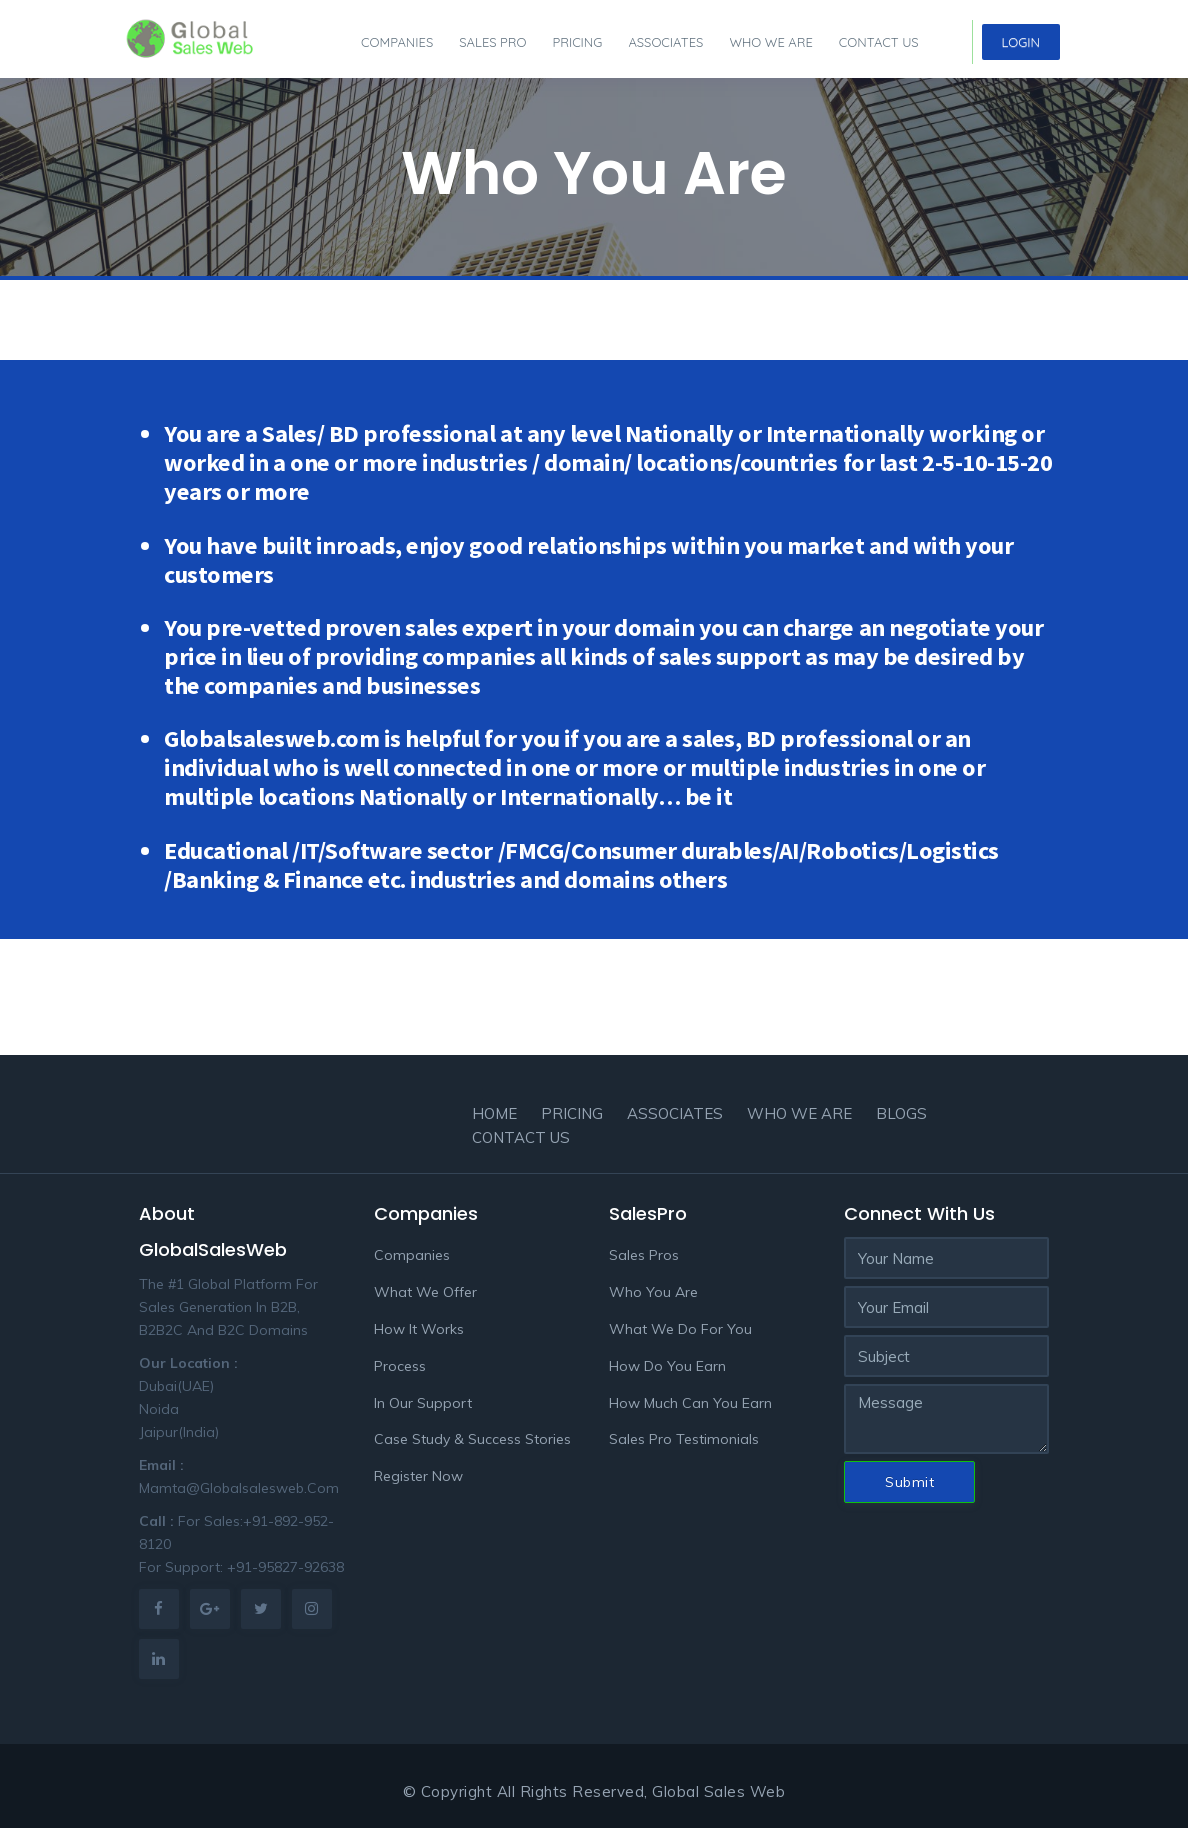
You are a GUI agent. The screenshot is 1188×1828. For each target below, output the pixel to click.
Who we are (770, 42)
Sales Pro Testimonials (684, 1439)
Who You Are (653, 1292)
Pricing (577, 42)
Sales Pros (644, 1255)
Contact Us (879, 42)
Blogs (901, 1113)
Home (494, 1113)
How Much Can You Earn (690, 1403)
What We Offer (425, 1292)
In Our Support (423, 1403)
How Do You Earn (667, 1366)
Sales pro (492, 42)
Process (400, 1366)
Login (1021, 42)
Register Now (418, 1476)
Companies (397, 42)
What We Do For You (680, 1329)
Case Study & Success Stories (472, 1439)
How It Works (419, 1329)
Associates (665, 42)
